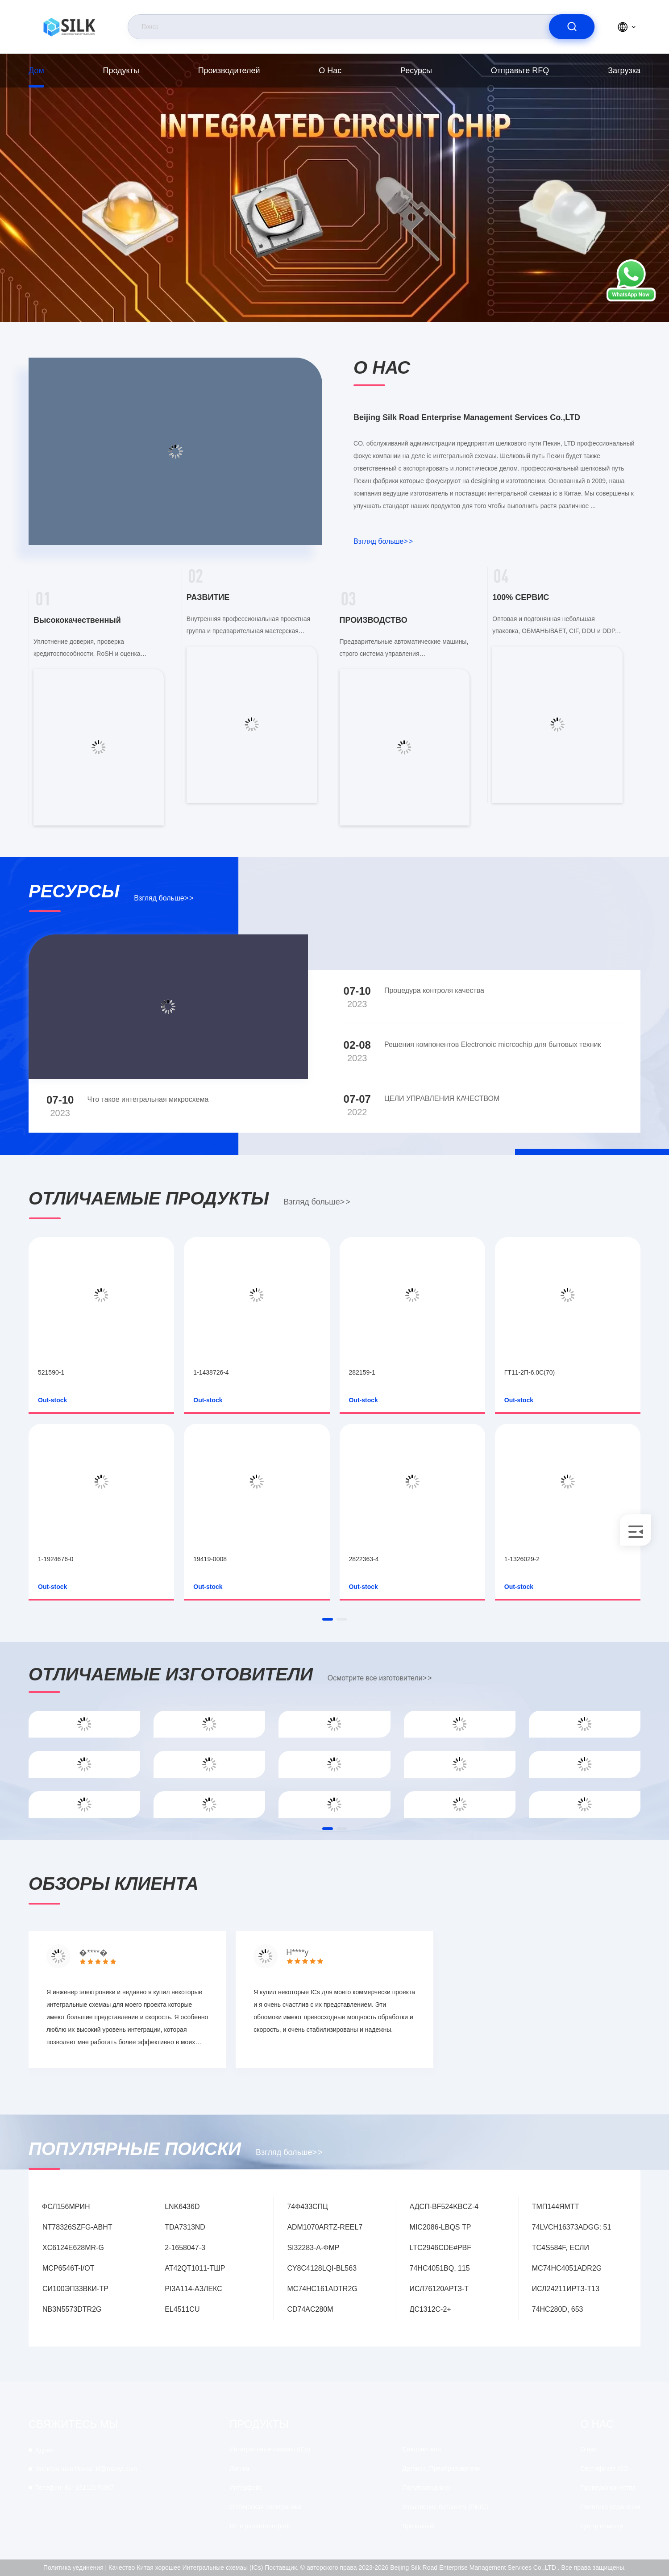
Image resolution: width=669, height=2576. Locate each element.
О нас (330, 70)
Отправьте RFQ (520, 70)
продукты (121, 70)
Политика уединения (610, 2506)
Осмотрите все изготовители (380, 1678)
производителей (229, 70)
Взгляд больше (383, 541)
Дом (36, 70)
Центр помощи (601, 2526)
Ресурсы (416, 70)
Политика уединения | (75, 2567)
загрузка (624, 70)
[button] (327, 1619)
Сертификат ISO (604, 2468)
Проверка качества (608, 2487)
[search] (571, 26)
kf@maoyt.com (86, 2468)
